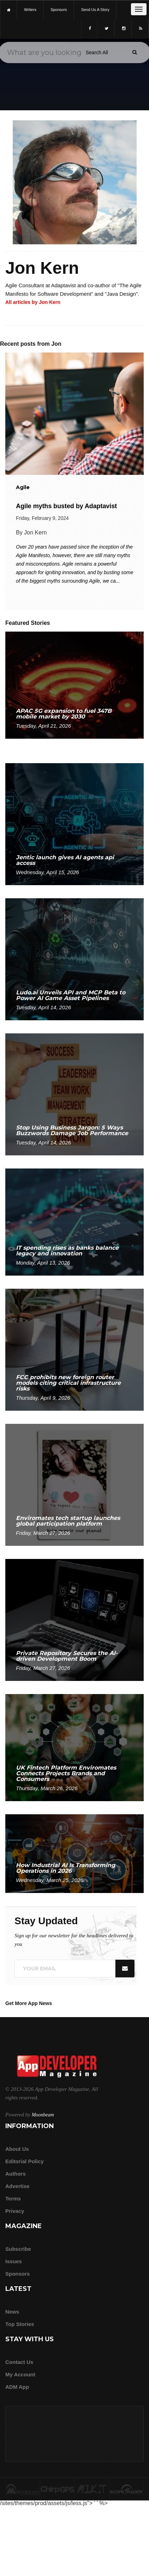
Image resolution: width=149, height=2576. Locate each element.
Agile (23, 487)
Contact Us (19, 2362)
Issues (13, 2261)
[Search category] (97, 52)
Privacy (14, 2211)
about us (17, 2149)
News (12, 2312)
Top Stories (19, 2324)
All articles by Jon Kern (33, 302)
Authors (15, 2174)
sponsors (59, 9)
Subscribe (18, 2249)
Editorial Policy (24, 2161)
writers (30, 9)
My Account (20, 2374)
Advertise (17, 2186)
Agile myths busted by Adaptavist (66, 506)
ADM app (17, 2387)
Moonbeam (42, 2114)
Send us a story (95, 9)
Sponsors (17, 2274)
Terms (13, 2198)
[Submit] (134, 52)
